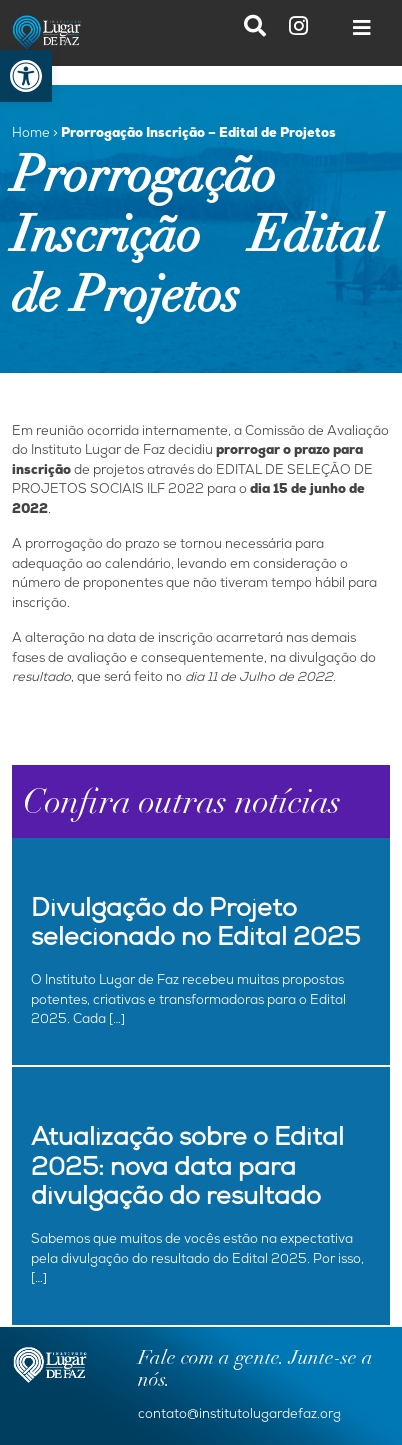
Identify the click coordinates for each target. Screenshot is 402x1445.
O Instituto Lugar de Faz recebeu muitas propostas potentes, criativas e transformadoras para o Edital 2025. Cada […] (188, 1001)
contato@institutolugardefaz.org (239, 1415)
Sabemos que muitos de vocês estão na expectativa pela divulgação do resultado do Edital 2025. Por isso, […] (197, 1260)
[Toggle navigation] (362, 33)
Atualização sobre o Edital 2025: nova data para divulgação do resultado (187, 1170)
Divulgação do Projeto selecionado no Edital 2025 (195, 926)
